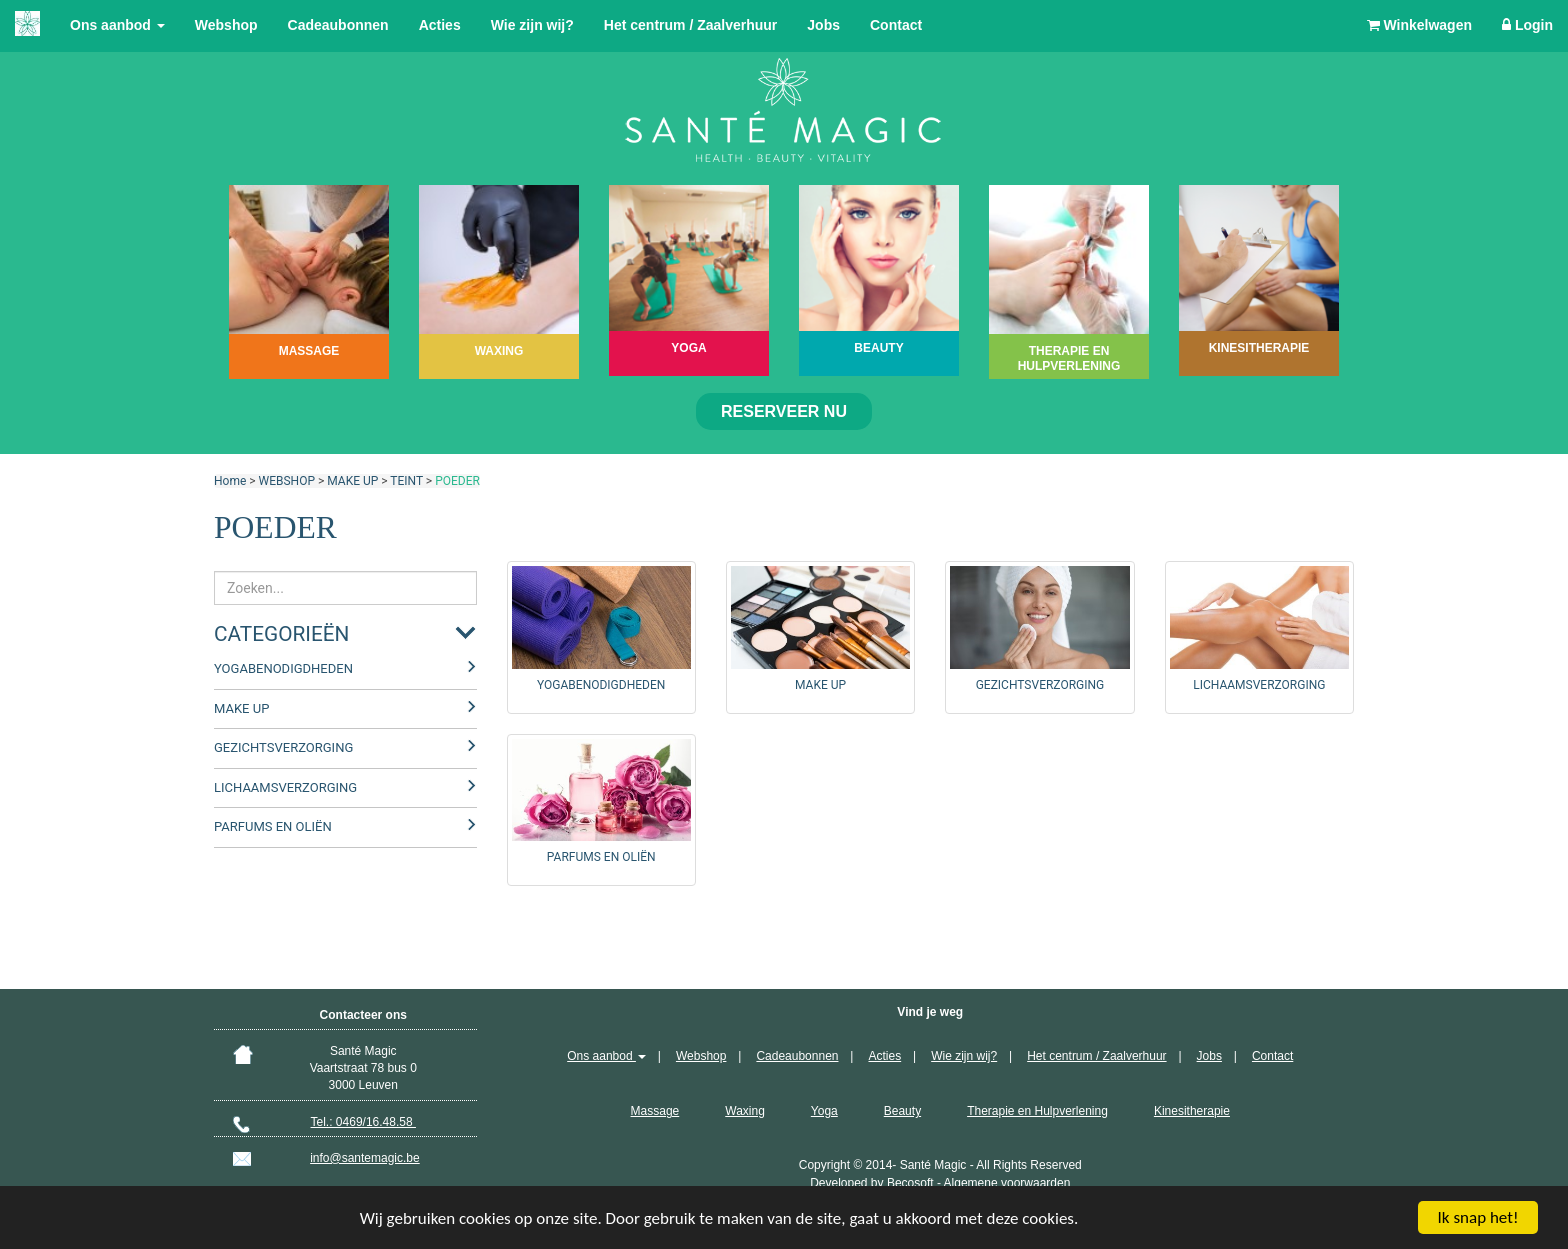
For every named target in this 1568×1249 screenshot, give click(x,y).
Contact (896, 25)
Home (230, 481)
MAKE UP (352, 481)
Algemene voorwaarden (1007, 1183)
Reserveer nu (784, 411)
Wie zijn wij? (532, 25)
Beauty (902, 1111)
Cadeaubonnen (338, 25)
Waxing (745, 1111)
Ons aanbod (117, 25)
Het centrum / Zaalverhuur (691, 25)
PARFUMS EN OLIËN (273, 826)
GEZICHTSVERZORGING (283, 747)
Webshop (226, 25)
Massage (655, 1111)
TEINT (406, 481)
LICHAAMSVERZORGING (285, 787)
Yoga (824, 1111)
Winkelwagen (1419, 25)
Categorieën (281, 634)
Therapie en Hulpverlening (1037, 1111)
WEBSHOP (287, 481)
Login (1527, 25)
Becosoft (910, 1183)
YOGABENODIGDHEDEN (283, 668)
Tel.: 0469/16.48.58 (363, 1122)
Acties (440, 25)
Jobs (823, 25)
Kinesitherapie (1192, 1111)
